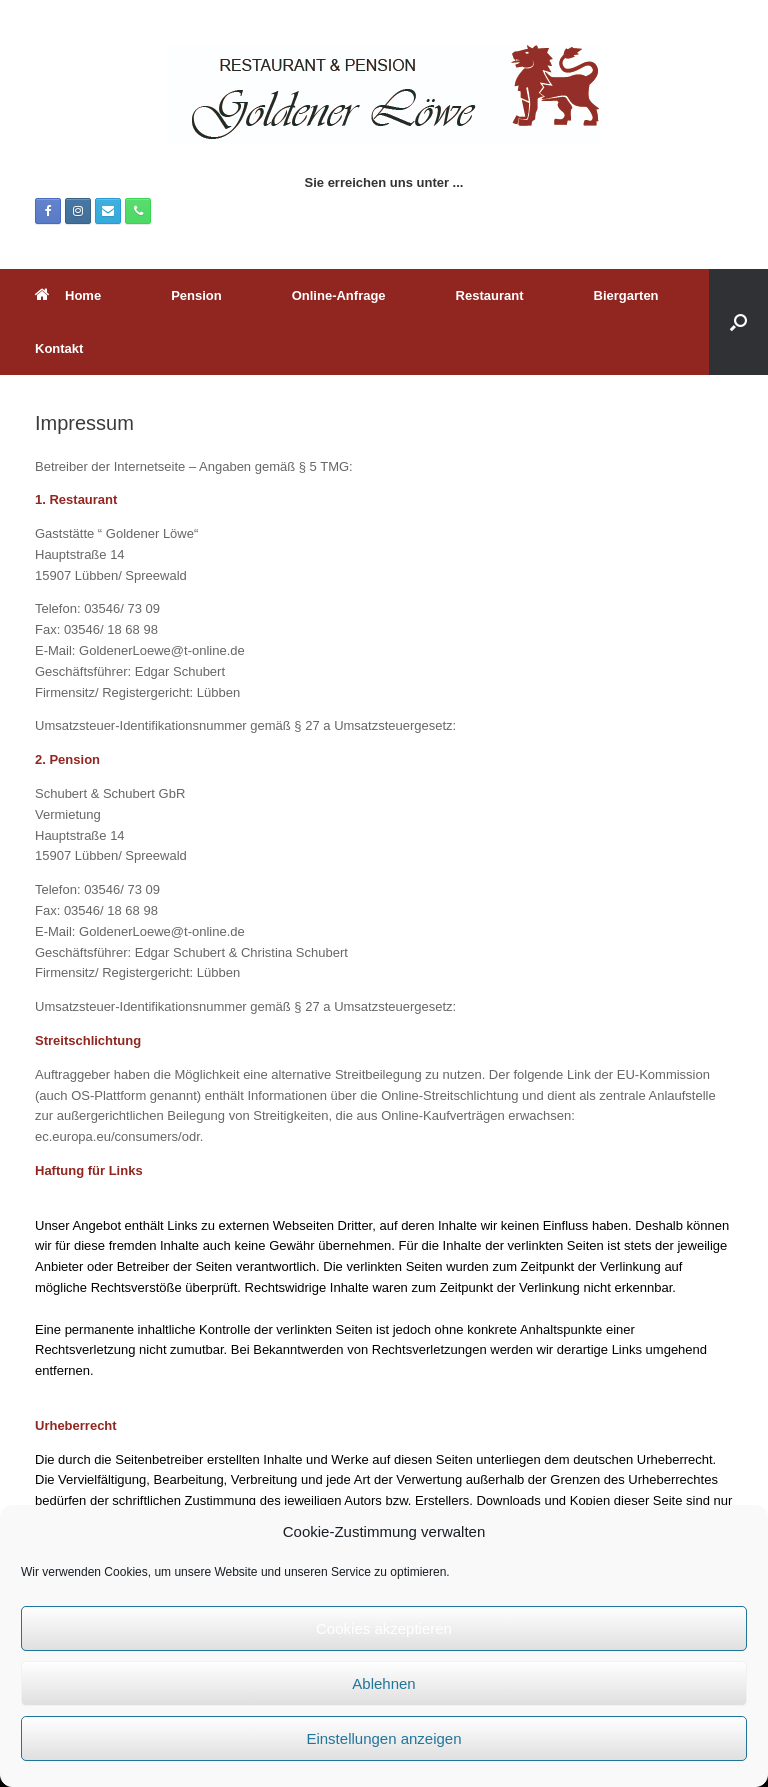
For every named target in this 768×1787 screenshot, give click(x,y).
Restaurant (490, 295)
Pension (196, 295)
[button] (738, 322)
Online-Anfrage (339, 295)
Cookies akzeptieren (384, 1628)
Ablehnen (383, 1683)
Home (68, 295)
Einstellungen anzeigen (383, 1738)
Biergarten (626, 295)
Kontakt (59, 348)
